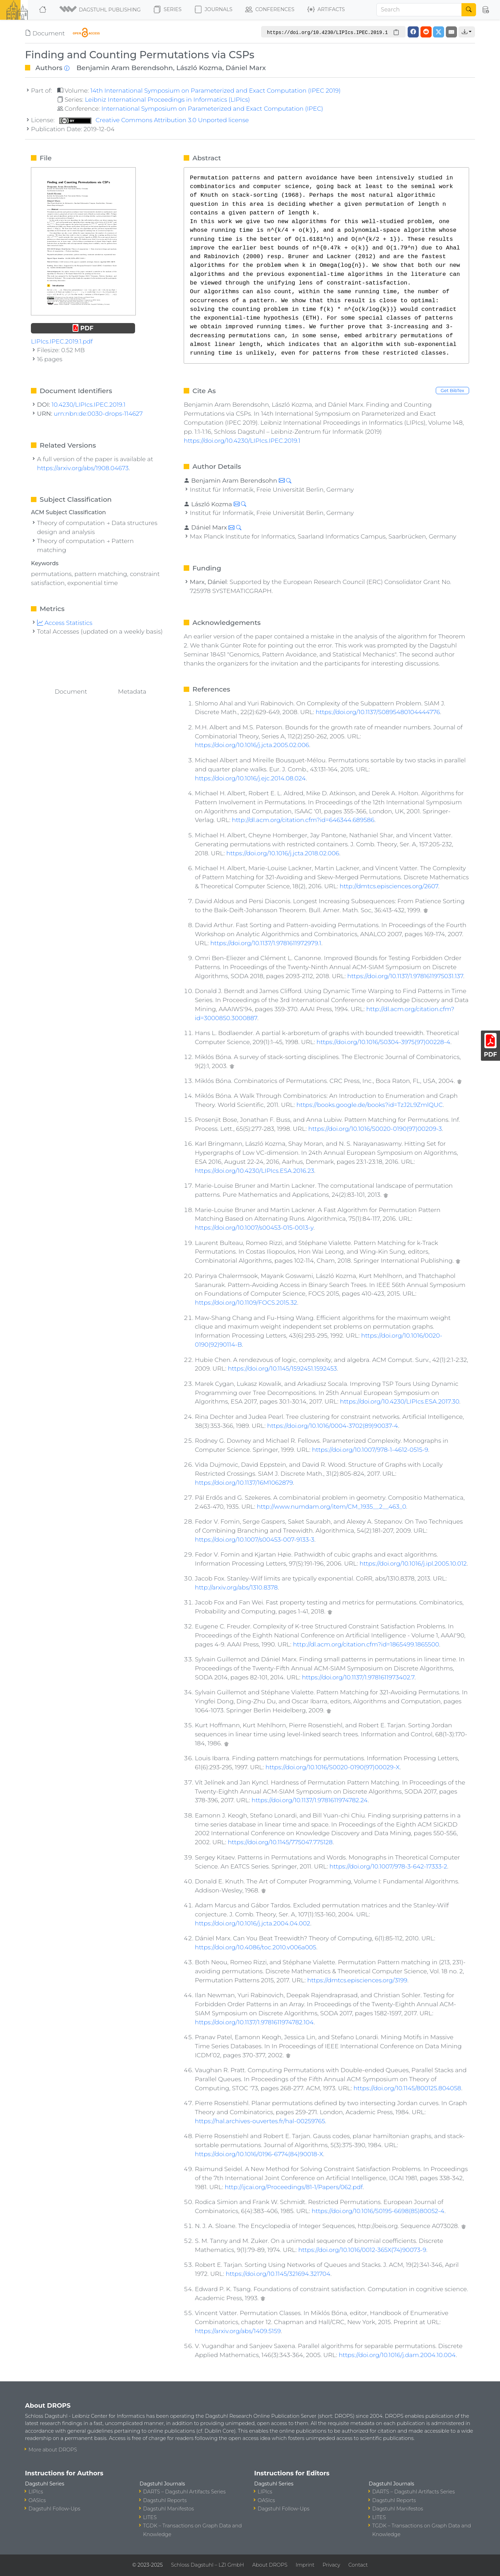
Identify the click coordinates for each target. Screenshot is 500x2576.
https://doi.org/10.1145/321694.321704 (278, 2273)
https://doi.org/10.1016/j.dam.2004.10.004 (397, 2354)
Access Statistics (65, 622)
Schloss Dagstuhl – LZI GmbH (207, 2565)
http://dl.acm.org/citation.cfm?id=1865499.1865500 (366, 1644)
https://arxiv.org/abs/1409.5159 (238, 2330)
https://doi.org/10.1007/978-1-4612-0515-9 (370, 1449)
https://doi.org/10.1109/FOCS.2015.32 (246, 1302)
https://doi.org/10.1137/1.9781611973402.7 (358, 1677)
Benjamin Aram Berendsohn (124, 67)
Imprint (304, 2565)
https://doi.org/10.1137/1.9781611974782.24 (310, 1800)
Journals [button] (213, 9)
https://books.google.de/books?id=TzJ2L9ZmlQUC (370, 1104)
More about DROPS (52, 2450)
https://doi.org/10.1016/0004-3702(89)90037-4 (332, 1425)
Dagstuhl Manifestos (168, 2509)
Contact (358, 2565)
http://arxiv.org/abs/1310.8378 (236, 1587)
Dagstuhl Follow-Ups (54, 2509)
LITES (150, 2517)
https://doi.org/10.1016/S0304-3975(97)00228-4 (383, 1041)
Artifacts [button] (326, 9)
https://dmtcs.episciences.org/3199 (357, 1980)
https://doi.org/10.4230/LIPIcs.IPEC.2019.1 (242, 440)
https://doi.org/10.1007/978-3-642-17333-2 (388, 1866)
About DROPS (269, 2565)
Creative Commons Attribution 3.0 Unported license (154, 120)
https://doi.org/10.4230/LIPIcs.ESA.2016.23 (254, 1170)
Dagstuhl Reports (165, 2500)
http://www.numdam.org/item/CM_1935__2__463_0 (331, 1506)
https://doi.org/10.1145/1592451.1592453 (282, 1368)
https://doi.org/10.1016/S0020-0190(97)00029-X (333, 1767)
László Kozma (199, 67)
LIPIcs (35, 2492)
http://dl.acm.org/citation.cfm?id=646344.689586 (303, 819)
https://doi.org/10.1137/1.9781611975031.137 (405, 976)
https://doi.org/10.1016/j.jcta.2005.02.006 (252, 744)
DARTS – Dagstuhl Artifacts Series (184, 2492)
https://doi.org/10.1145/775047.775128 (280, 1842)
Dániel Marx (246, 67)
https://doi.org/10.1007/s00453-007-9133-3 (254, 1539)
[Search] (419, 9)
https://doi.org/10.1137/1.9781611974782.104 (254, 2022)
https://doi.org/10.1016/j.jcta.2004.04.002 (252, 1923)
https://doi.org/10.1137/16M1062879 (244, 1482)
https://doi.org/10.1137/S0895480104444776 (378, 711)
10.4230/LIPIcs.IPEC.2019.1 (89, 404)
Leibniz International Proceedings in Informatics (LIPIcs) (167, 99)
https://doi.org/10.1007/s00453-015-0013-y (254, 1227)
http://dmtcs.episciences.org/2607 (389, 886)
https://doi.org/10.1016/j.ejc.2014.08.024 (250, 778)
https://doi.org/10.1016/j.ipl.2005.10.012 (413, 1563)
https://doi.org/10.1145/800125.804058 (407, 2088)
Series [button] (167, 9)
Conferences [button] (269, 9)
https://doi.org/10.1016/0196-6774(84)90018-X (259, 2154)
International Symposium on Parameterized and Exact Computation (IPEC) (212, 108)
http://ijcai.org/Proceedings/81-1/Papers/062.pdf (293, 2187)
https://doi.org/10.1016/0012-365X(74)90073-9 (362, 2249)
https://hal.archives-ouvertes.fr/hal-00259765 (260, 2121)
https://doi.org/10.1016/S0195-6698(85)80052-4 (377, 2210)
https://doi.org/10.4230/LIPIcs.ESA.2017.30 (399, 1401)
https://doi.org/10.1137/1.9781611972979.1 (265, 943)
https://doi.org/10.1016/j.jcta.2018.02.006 (282, 853)
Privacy (331, 2565)
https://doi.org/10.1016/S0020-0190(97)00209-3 (375, 1128)
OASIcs (37, 2500)
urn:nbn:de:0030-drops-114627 (98, 413)
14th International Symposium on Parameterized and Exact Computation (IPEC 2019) (215, 90)
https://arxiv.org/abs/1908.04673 (83, 468)
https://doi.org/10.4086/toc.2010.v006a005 (255, 1947)
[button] (100, 9)
